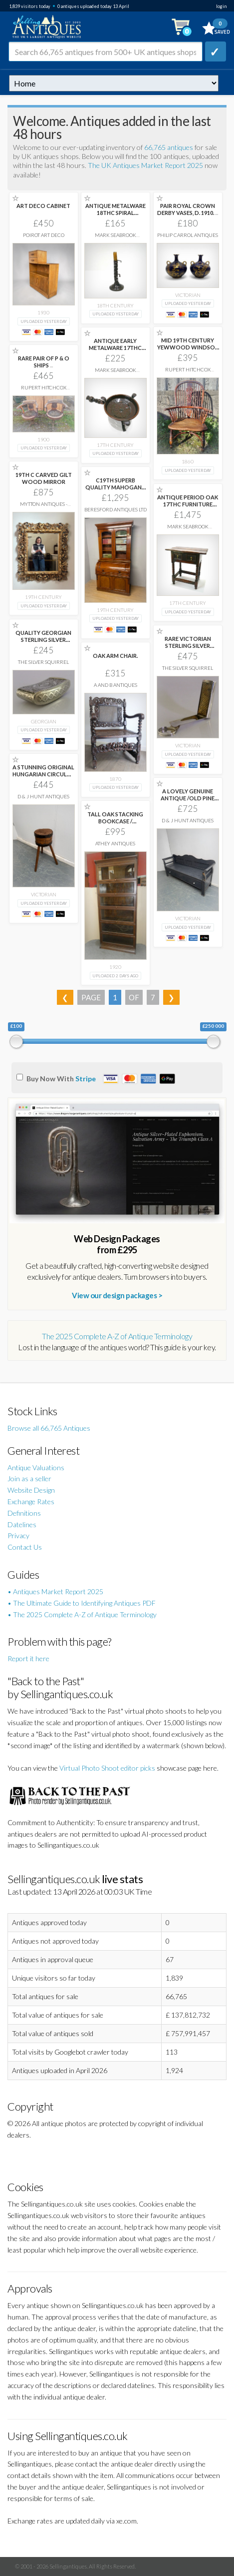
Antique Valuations (35, 1467)
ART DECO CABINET (43, 205)
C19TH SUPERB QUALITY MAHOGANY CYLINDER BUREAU (115, 487)
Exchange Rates (30, 1501)
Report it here (28, 1658)
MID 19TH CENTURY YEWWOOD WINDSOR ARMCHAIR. (188, 347)
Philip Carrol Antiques (187, 235)
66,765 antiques (169, 147)
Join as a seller (29, 1478)
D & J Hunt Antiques (43, 796)
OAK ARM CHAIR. (115, 655)
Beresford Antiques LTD (115, 509)
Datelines (21, 1524)
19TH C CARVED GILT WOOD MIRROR (43, 478)
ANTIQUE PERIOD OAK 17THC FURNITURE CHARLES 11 (187, 504)
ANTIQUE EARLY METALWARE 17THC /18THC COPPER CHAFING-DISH (115, 351)
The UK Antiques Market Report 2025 (145, 165)
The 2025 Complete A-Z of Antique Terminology (117, 1336)
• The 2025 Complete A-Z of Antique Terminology (82, 1614)
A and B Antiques (115, 685)
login (221, 6)
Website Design (31, 1490)
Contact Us (24, 1547)
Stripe (85, 1078)
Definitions (24, 1513)
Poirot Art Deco (43, 235)
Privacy (18, 1535)
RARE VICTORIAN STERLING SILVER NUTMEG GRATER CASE (188, 649)
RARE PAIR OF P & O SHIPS (43, 361)
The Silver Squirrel (43, 662)
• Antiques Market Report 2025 (55, 1591)
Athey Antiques (115, 843)
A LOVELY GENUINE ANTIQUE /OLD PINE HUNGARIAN (188, 798)
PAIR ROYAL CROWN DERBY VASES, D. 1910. (187, 209)
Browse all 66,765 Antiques (48, 1428)
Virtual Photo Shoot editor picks (107, 1768)
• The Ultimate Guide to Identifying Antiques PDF (81, 1603)
